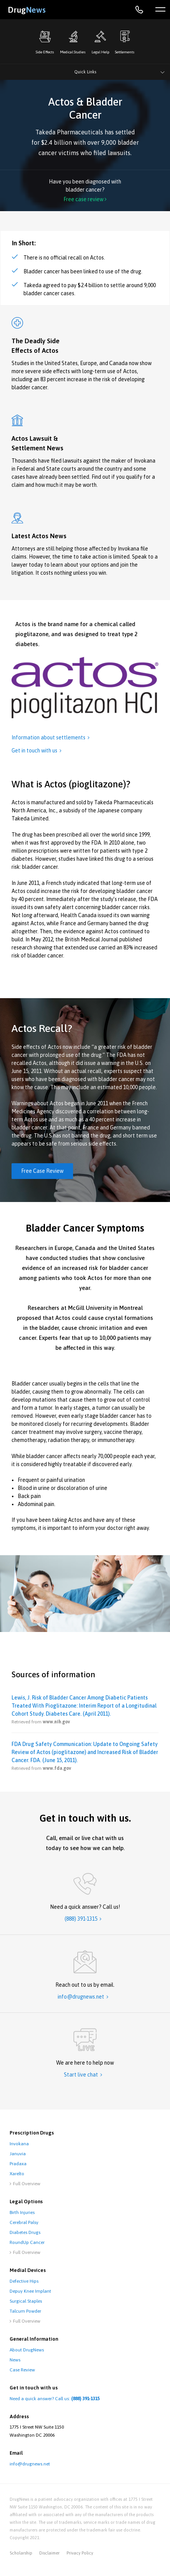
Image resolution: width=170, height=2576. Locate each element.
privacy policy (80, 2553)
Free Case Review (42, 1171)
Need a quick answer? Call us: (55, 2398)
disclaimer (49, 2553)
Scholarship (21, 2553)
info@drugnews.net (30, 2464)
